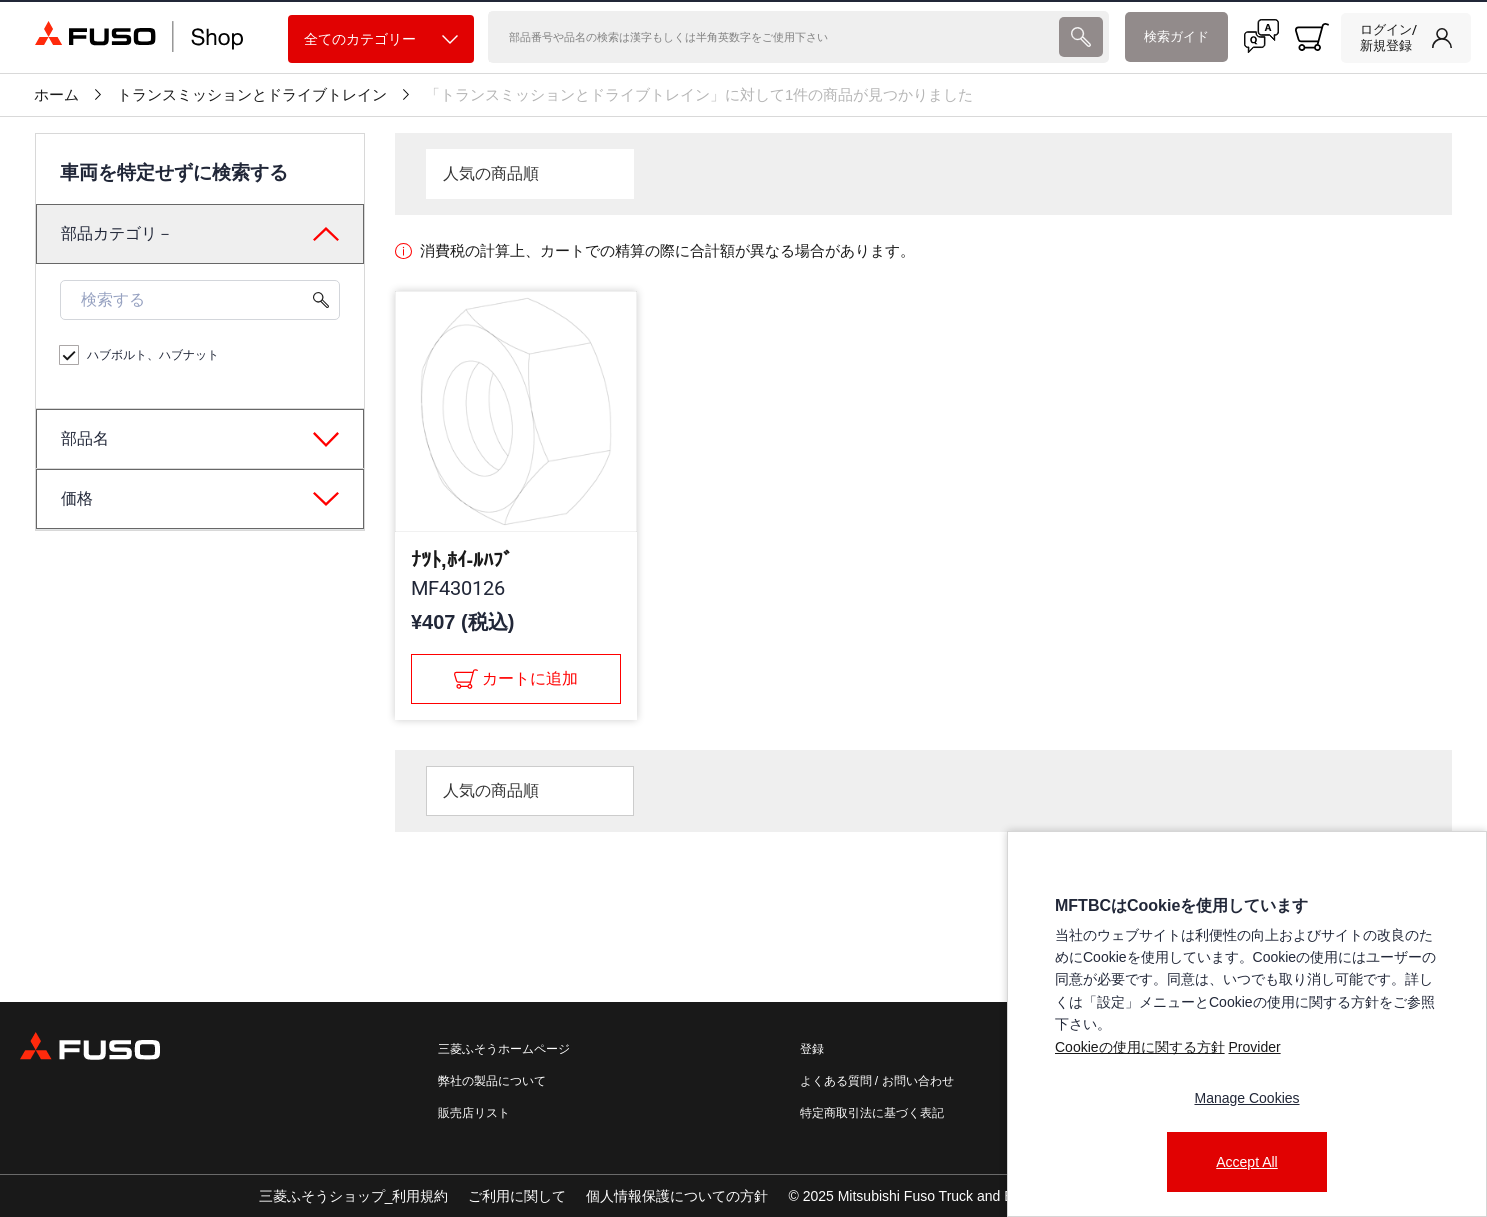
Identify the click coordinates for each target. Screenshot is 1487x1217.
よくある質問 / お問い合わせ (877, 1081)
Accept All (1246, 1162)
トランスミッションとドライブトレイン (252, 95)
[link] (1406, 38)
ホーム (56, 95)
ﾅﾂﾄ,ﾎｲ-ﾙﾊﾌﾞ (462, 560)
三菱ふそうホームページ (504, 1049)
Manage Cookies (1246, 1098)
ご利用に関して (517, 1196)
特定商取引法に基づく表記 (872, 1113)
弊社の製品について (492, 1081)
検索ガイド (1176, 36)
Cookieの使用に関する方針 (1140, 1047)
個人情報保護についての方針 (677, 1196)
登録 (812, 1049)
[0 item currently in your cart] (1312, 37)
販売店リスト (474, 1113)
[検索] (771, 37)
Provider (1254, 1047)
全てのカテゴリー (381, 39)
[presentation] (1081, 37)
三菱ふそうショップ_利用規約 (354, 1196)
